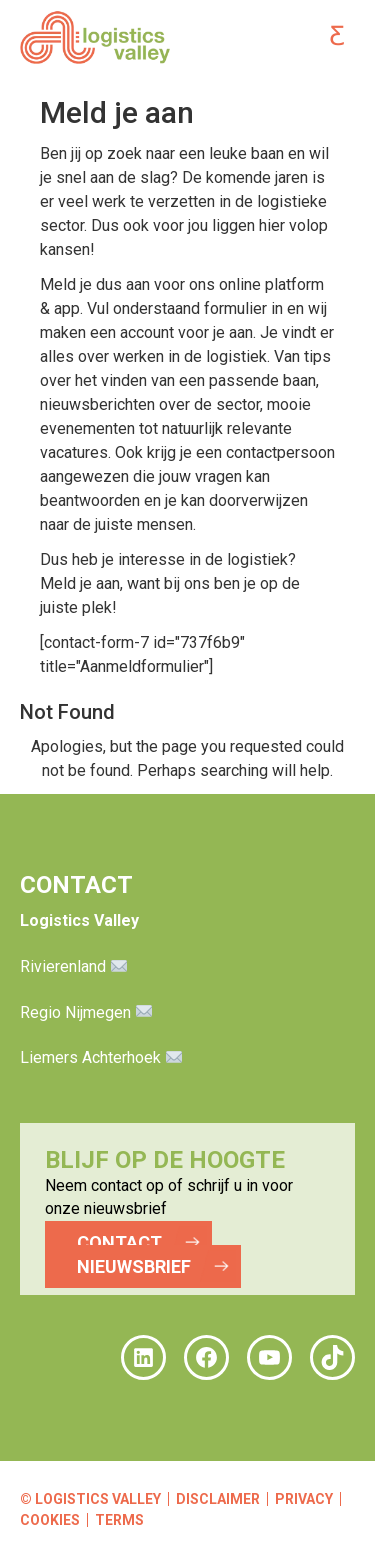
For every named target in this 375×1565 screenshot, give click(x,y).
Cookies (50, 1520)
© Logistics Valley (90, 1499)
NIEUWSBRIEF (134, 1266)
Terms (119, 1520)
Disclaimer (218, 1499)
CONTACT (119, 1242)
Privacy (304, 1499)
